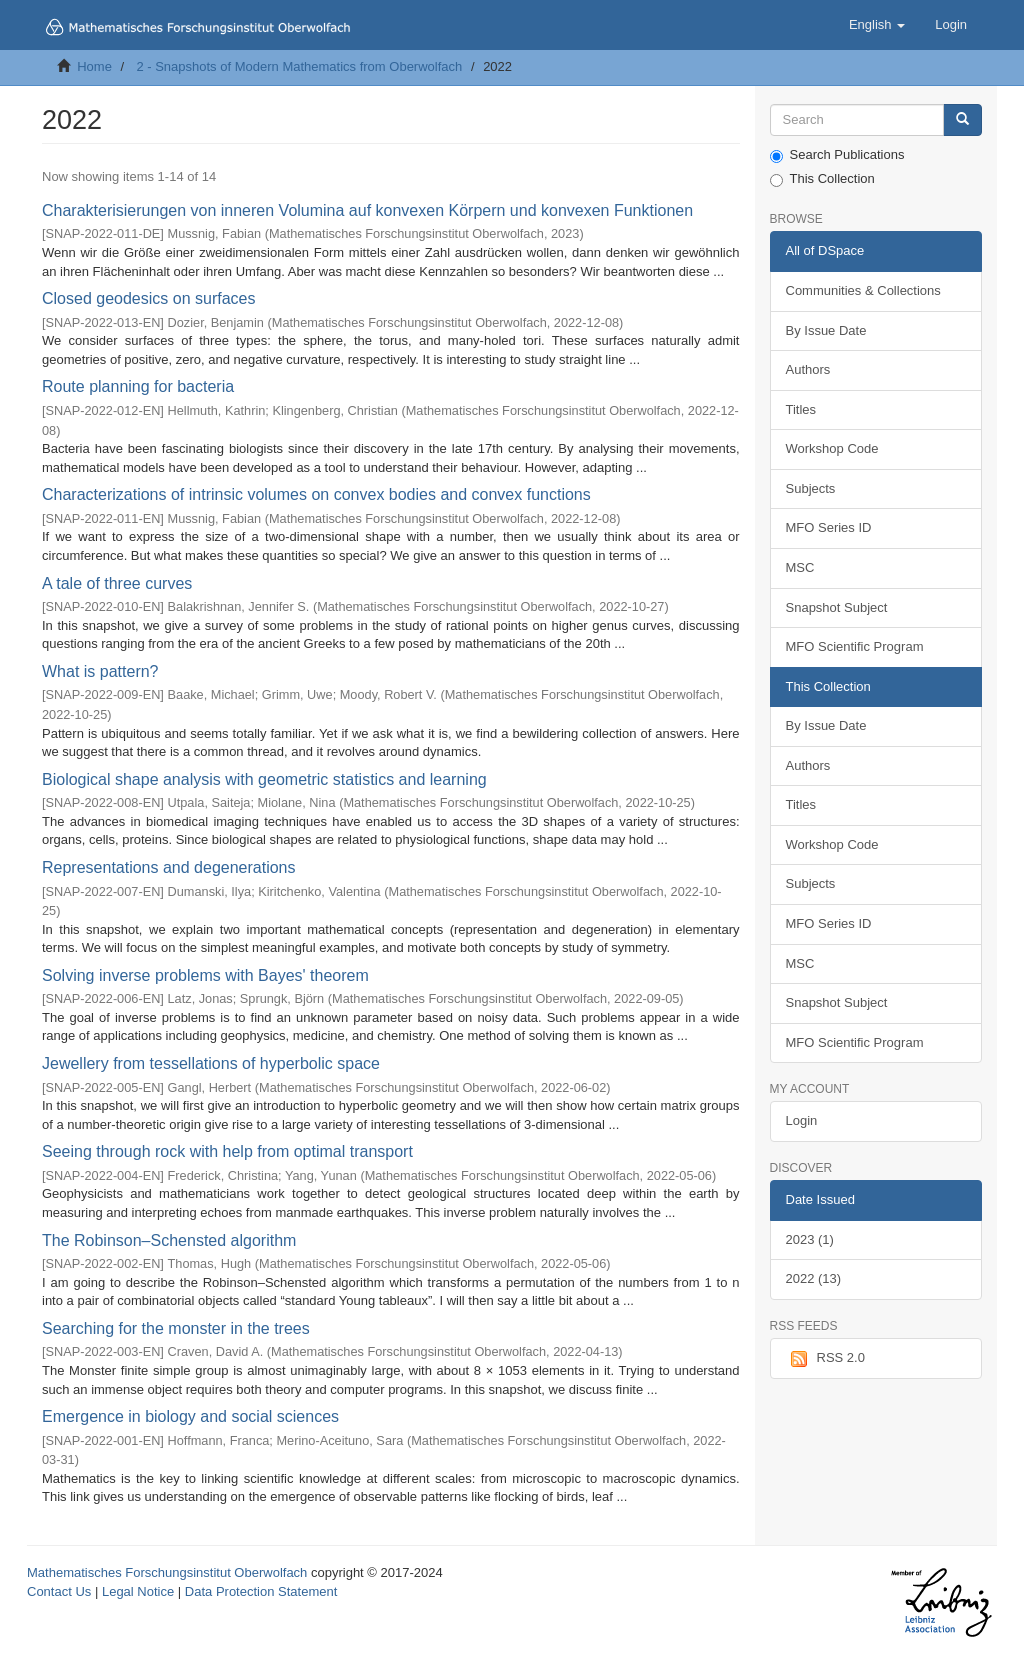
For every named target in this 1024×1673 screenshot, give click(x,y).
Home (94, 66)
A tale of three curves (117, 583)
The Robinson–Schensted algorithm (169, 1240)
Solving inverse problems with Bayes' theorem (205, 975)
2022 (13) (814, 1278)
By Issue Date (826, 330)
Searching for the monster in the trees (176, 1328)
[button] (877, 25)
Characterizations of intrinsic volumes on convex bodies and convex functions (316, 494)
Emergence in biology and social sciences (190, 1416)
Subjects (811, 488)
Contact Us (59, 1591)
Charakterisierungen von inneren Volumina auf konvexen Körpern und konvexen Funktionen (367, 210)
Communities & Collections (863, 290)
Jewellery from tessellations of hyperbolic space (211, 1063)
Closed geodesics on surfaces (148, 298)
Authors (808, 369)
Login (802, 1120)
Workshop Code (832, 448)
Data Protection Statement (261, 1591)
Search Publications (837, 155)
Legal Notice (138, 1591)
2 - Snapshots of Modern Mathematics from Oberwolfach (299, 66)
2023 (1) (810, 1239)
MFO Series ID (829, 527)
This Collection (822, 179)
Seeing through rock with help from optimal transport (227, 1151)
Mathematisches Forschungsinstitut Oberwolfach (167, 1572)
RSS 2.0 (825, 1359)
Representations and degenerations (169, 867)
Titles (801, 409)
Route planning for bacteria (138, 386)
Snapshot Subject (837, 607)
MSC (800, 567)
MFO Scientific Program (855, 646)
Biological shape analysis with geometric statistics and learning (264, 779)
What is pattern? (100, 671)
